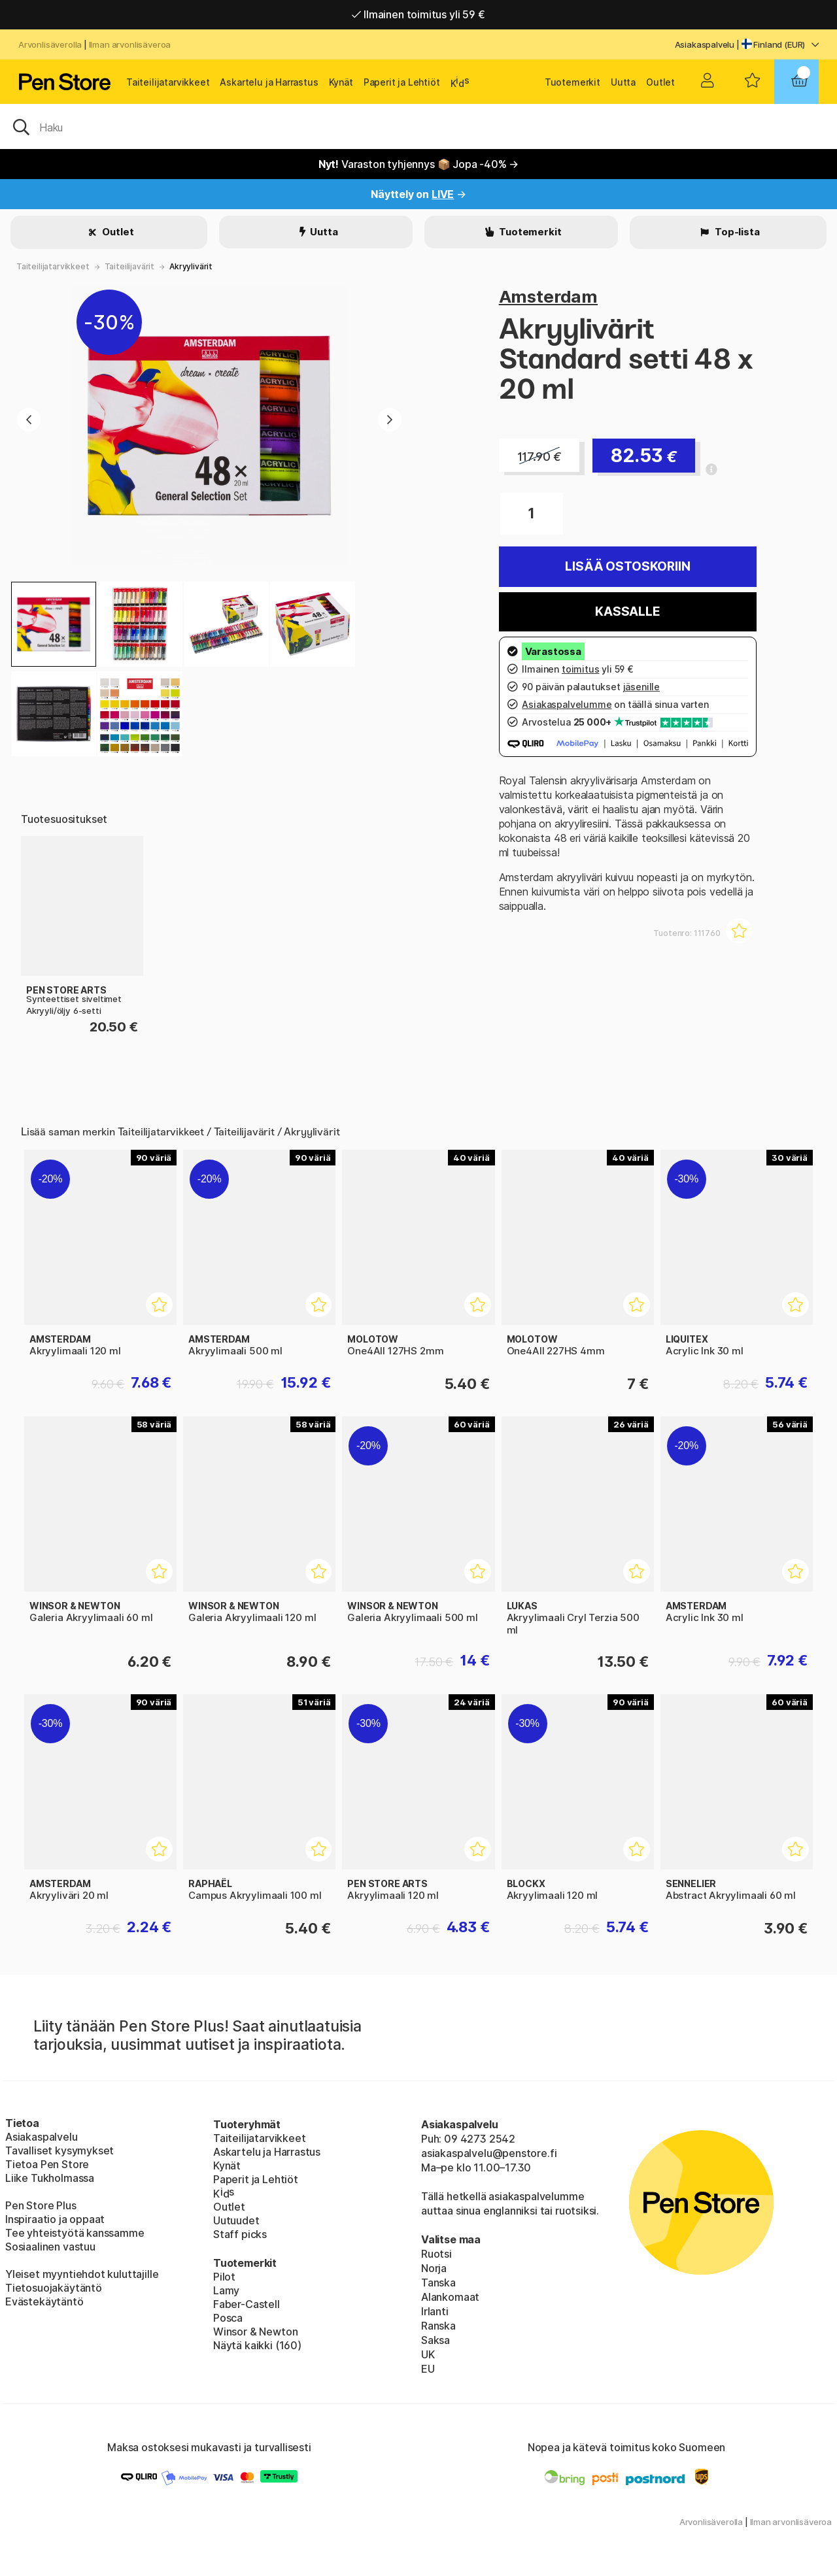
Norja (434, 2268)
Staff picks (240, 2234)
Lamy (226, 2290)
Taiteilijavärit (129, 266)
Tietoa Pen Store (47, 2164)
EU (428, 2368)
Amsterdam (548, 296)
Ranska (438, 2325)
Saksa (435, 2340)
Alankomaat (450, 2296)
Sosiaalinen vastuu (50, 2246)
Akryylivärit (191, 266)
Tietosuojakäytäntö (53, 2287)
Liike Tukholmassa (49, 2177)
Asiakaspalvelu (705, 44)
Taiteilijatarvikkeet (167, 82)
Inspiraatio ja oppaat (55, 2219)
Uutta (623, 82)
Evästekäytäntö (44, 2301)
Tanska (438, 2282)
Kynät (341, 82)
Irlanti (435, 2311)
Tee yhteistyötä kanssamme (75, 2232)
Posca (228, 2317)
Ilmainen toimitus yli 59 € (418, 14)
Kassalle (627, 611)
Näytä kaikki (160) (257, 2345)
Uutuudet (236, 2220)
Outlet (660, 82)
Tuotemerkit (572, 82)
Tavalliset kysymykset (59, 2150)
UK (428, 2354)
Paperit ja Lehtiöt (402, 82)
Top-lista (736, 232)
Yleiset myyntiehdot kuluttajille (81, 2274)
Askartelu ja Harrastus (269, 82)
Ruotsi (436, 2253)
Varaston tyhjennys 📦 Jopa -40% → (418, 164)
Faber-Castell (246, 2304)
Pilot (224, 2276)
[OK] (418, 126)
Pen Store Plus (41, 2205)
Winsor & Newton (255, 2331)
